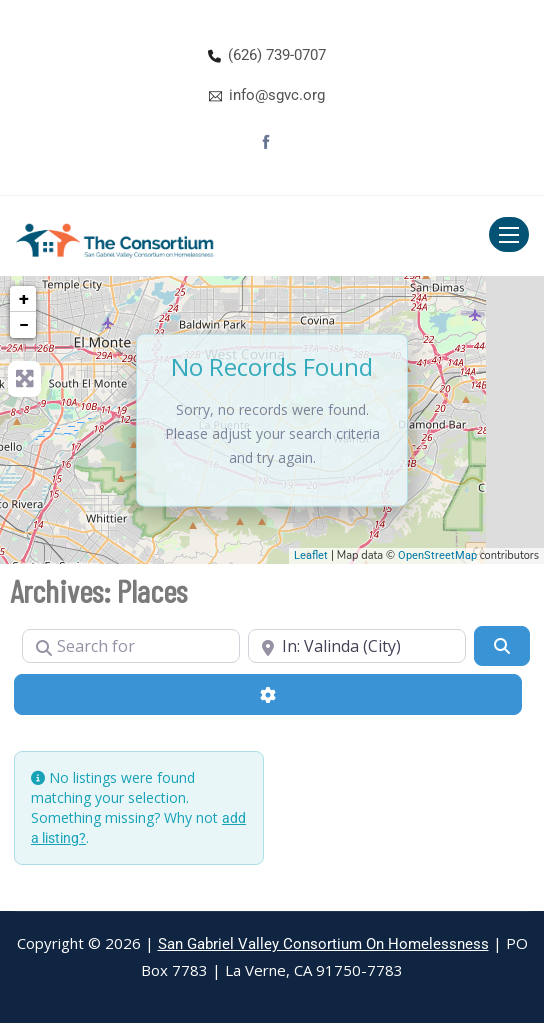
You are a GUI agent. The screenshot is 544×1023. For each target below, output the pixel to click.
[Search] (502, 646)
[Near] (357, 646)
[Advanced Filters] (268, 694)
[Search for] (131, 646)
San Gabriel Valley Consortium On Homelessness (323, 944)
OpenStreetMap (437, 555)
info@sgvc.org (277, 95)
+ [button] (24, 298)
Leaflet (311, 555)
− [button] (24, 324)
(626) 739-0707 (277, 55)
